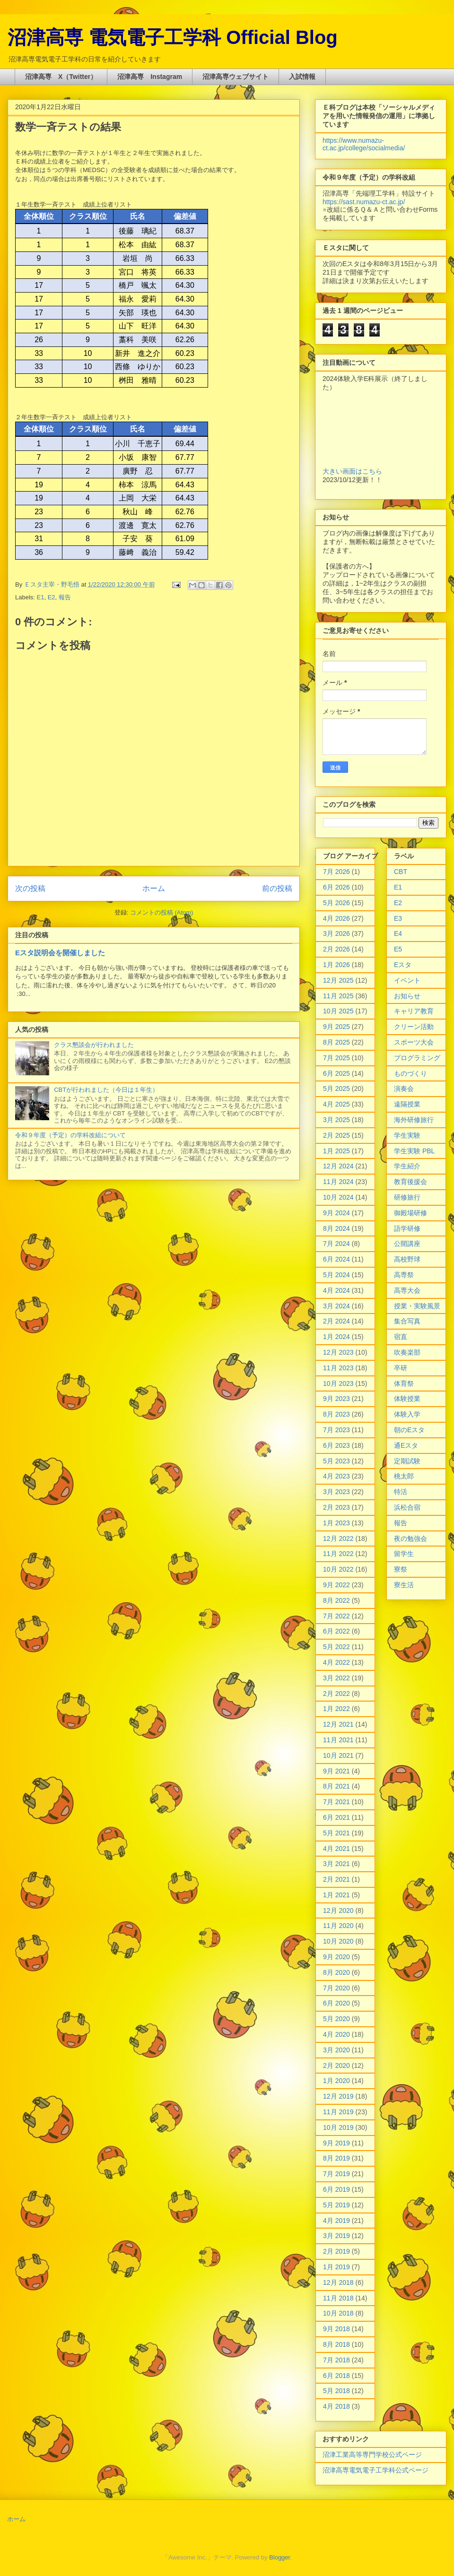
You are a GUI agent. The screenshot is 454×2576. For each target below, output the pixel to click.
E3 (398, 918)
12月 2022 (338, 1538)
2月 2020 (336, 2065)
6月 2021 (336, 1817)
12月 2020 (338, 1910)
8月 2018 (336, 2344)
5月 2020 (336, 2019)
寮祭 (400, 1569)
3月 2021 (336, 1863)
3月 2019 (336, 2235)
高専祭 (404, 1275)
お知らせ (407, 996)
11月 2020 (338, 1925)
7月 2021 (336, 1802)
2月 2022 (336, 1693)
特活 (400, 1491)
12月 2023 (338, 1352)
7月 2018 (336, 2360)
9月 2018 (336, 2329)
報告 (65, 597)
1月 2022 (336, 1708)
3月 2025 (336, 1120)
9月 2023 (336, 1398)
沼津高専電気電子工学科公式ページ (375, 2470)
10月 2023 (338, 1383)
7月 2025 (336, 1058)
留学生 (404, 1553)
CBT (400, 871)
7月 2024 (336, 1243)
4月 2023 (336, 1476)
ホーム (153, 888)
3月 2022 (336, 1678)
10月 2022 (338, 1569)
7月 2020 (336, 1988)
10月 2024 (338, 1197)
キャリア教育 (414, 1011)
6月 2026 (336, 887)
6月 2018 (336, 2375)
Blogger (279, 2557)
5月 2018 (336, 2390)
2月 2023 (336, 1507)
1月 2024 (336, 1336)
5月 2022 (336, 1647)
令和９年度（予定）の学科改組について (70, 1135)
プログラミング (417, 1058)
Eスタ (402, 964)
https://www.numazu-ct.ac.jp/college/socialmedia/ (364, 144)
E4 (398, 933)
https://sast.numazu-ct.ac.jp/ (364, 202)
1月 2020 (336, 2080)
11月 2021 (338, 1740)
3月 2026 (336, 933)
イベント (407, 980)
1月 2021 (336, 1895)
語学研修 (407, 1228)
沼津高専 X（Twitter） (61, 76)
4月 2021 (336, 1848)
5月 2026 (336, 903)
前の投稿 (277, 888)
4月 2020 (336, 2034)
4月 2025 (336, 1104)
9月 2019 (336, 2143)
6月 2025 (336, 1073)
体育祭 (404, 1383)
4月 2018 (336, 2406)
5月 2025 (336, 1088)
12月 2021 (338, 1724)
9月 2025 (336, 1026)
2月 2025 (336, 1135)
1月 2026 (336, 964)
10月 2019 (338, 2127)
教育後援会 (410, 1181)
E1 (40, 597)
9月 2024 (336, 1213)
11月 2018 (338, 2298)
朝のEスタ (409, 1430)
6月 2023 (336, 1445)
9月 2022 (336, 1585)
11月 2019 (338, 2112)
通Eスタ (406, 1445)
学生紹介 (407, 1166)
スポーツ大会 (414, 1042)
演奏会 (404, 1088)
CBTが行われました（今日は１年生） (106, 1089)
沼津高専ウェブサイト (235, 76)
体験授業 (407, 1398)
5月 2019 (336, 2205)
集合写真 (407, 1321)
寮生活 (404, 1585)
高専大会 (407, 1290)
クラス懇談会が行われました (94, 1044)
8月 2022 (336, 1600)
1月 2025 (336, 1151)
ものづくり (410, 1073)
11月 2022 (338, 1553)
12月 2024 (338, 1166)
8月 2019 (336, 2158)
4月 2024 (336, 1290)
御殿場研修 (410, 1213)
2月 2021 (336, 1879)
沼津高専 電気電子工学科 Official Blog (173, 37)
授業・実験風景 (417, 1306)
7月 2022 (336, 1616)
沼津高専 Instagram (149, 76)
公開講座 (407, 1243)
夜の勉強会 (410, 1538)
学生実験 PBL (414, 1151)
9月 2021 (336, 1771)
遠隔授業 (407, 1104)
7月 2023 (336, 1430)
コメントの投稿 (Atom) (161, 912)
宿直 (400, 1336)
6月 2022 (336, 1631)
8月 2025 (336, 1042)
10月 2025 (338, 1011)
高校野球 (407, 1259)
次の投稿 (30, 888)
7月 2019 (336, 2174)
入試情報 (302, 76)
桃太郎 (404, 1476)
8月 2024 (336, 1228)
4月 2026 (336, 918)
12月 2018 (338, 2282)
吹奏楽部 (407, 1352)
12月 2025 (338, 980)
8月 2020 (336, 1972)
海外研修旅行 (414, 1120)
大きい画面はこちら (352, 471)
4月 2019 (336, 2220)
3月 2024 (336, 1306)
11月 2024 (338, 1181)
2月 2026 (336, 949)
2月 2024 (336, 1321)
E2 (51, 597)
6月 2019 (336, 2189)
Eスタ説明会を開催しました (60, 953)
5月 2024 (336, 1275)
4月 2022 (336, 1662)
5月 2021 (336, 1833)
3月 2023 (336, 1491)
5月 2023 (336, 1461)
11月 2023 (338, 1368)
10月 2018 (338, 2313)
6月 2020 (336, 2003)
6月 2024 (336, 1259)
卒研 (400, 1368)
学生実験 (407, 1135)
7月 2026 (336, 871)
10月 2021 (338, 1755)
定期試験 (407, 1461)
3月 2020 (336, 2050)
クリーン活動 (414, 1026)
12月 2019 (338, 2096)
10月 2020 (338, 1941)
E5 (398, 949)
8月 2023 (336, 1414)
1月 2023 (336, 1523)
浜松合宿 (407, 1507)
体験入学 (407, 1414)
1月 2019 (336, 2267)
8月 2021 (336, 1786)
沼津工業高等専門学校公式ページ (372, 2454)
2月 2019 (336, 2251)
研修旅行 (407, 1197)
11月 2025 (338, 996)
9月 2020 (336, 1957)
